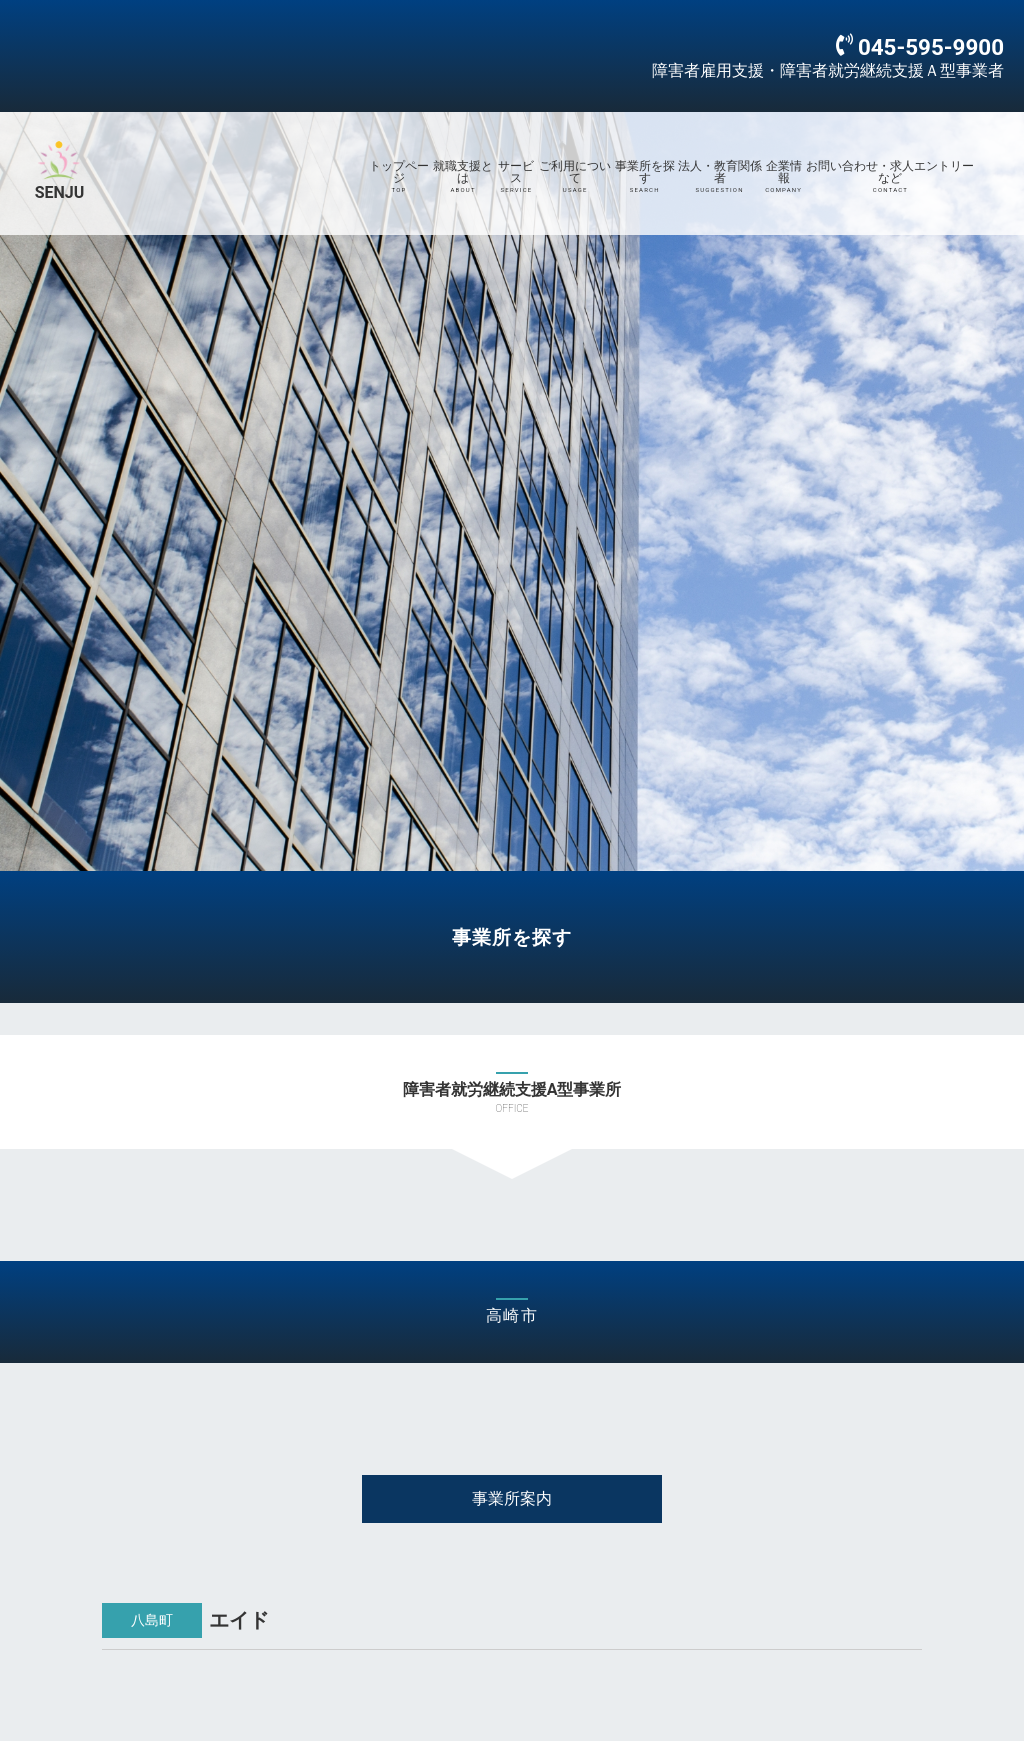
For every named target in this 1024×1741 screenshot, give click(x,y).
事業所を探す (645, 177)
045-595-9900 (931, 47)
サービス (516, 177)
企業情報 (783, 177)
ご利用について (575, 177)
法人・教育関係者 (719, 177)
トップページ (399, 177)
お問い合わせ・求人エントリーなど (890, 177)
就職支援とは (463, 177)
